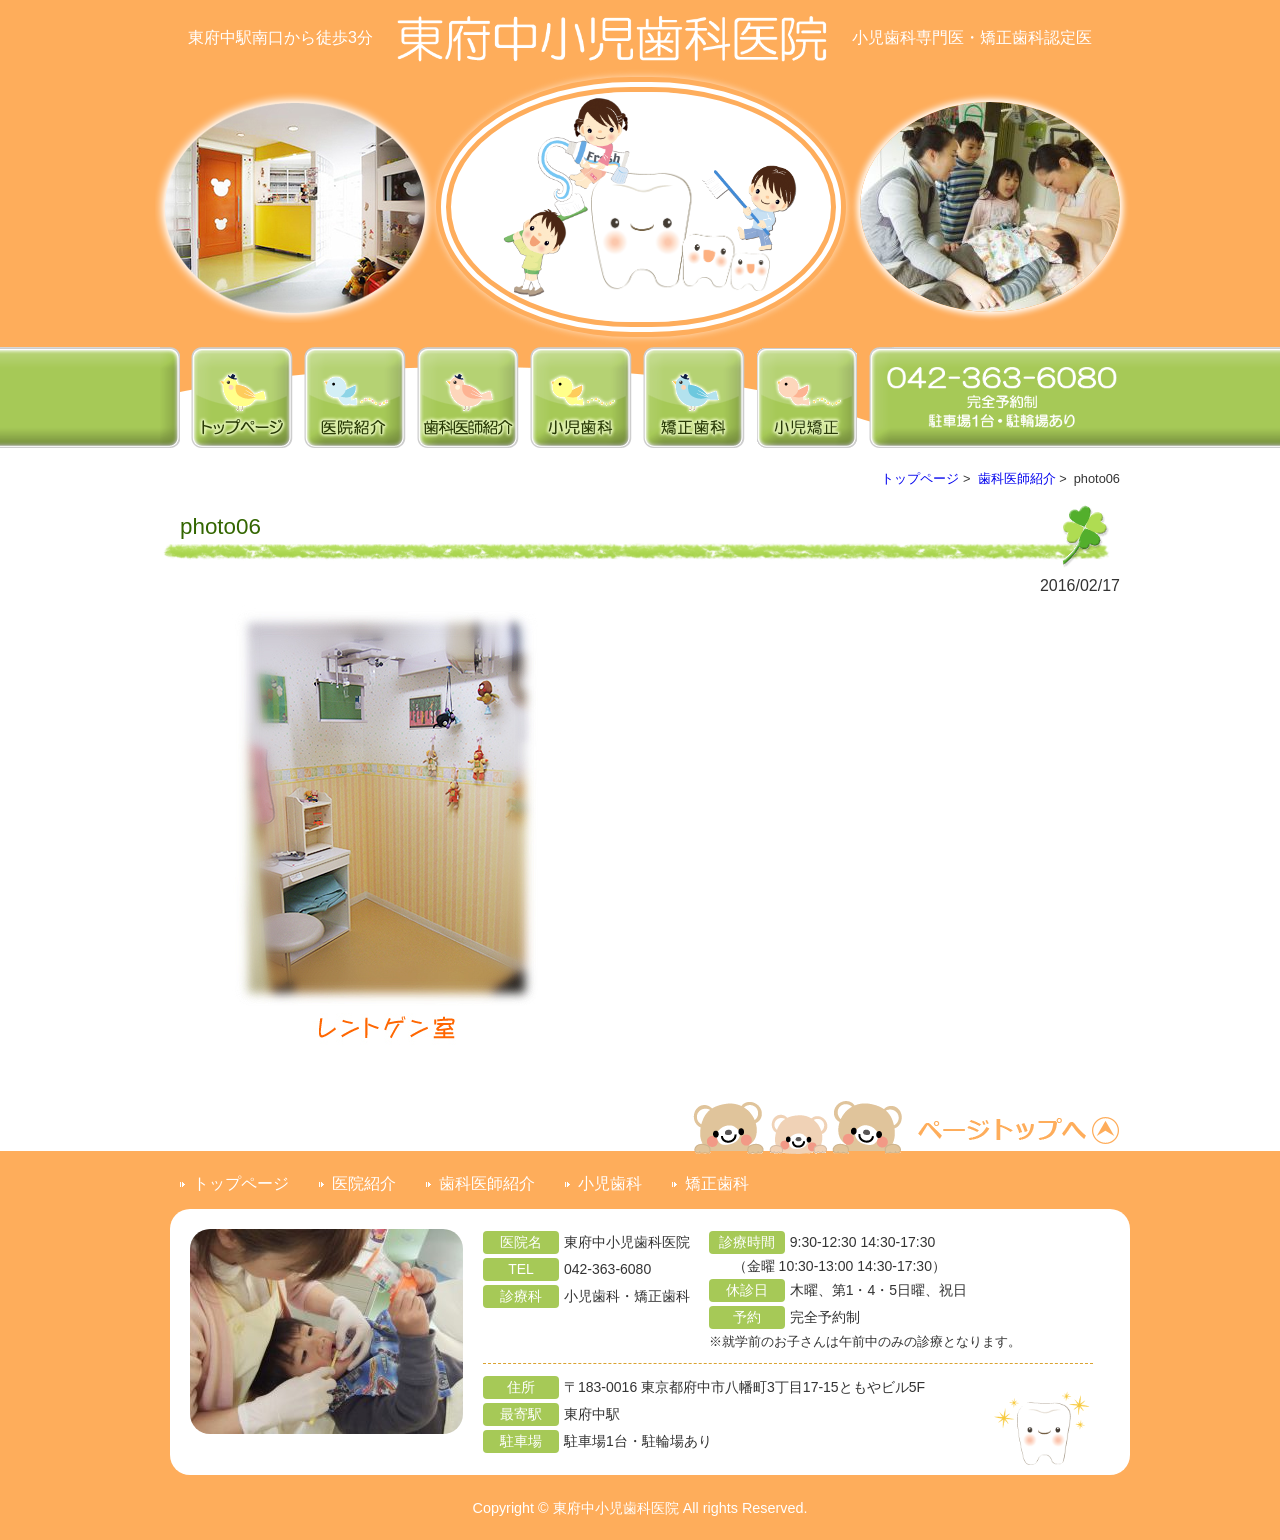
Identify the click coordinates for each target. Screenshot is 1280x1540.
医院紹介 (364, 1183)
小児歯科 (610, 1183)
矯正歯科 (717, 1183)
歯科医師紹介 (1017, 478)
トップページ (920, 478)
